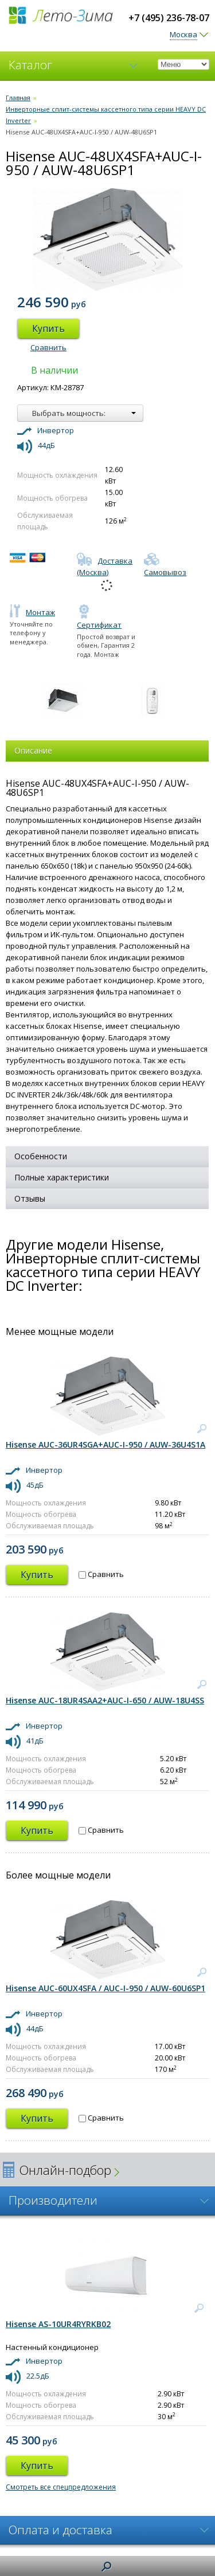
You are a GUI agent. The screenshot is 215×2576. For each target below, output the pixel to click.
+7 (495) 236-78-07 (168, 17)
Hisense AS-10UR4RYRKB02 (58, 2324)
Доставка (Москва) (104, 566)
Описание (33, 750)
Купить (48, 328)
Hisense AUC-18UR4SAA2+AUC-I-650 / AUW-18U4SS (105, 1700)
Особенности (40, 1156)
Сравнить (48, 347)
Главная (18, 97)
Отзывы (29, 1198)
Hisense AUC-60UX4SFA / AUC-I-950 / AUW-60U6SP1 (105, 1988)
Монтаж (32, 612)
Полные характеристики (61, 1177)
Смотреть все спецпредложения (61, 2487)
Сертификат (99, 619)
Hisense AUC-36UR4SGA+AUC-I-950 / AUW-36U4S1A (105, 1444)
